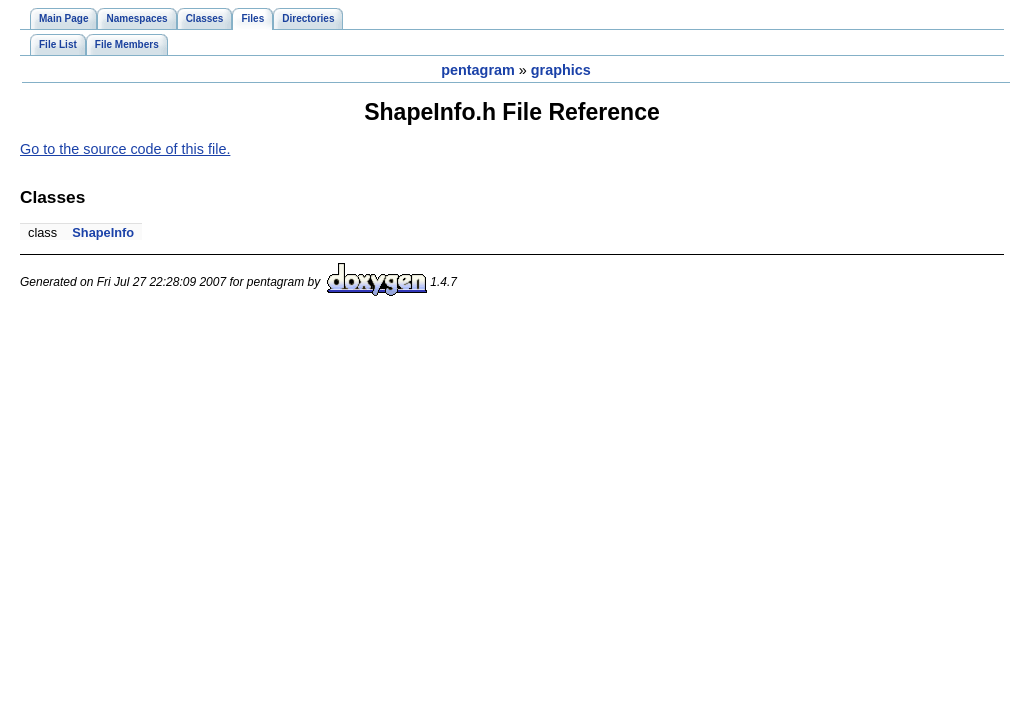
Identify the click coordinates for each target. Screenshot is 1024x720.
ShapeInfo (103, 232)
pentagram (478, 70)
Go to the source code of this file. (125, 149)
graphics (561, 70)
